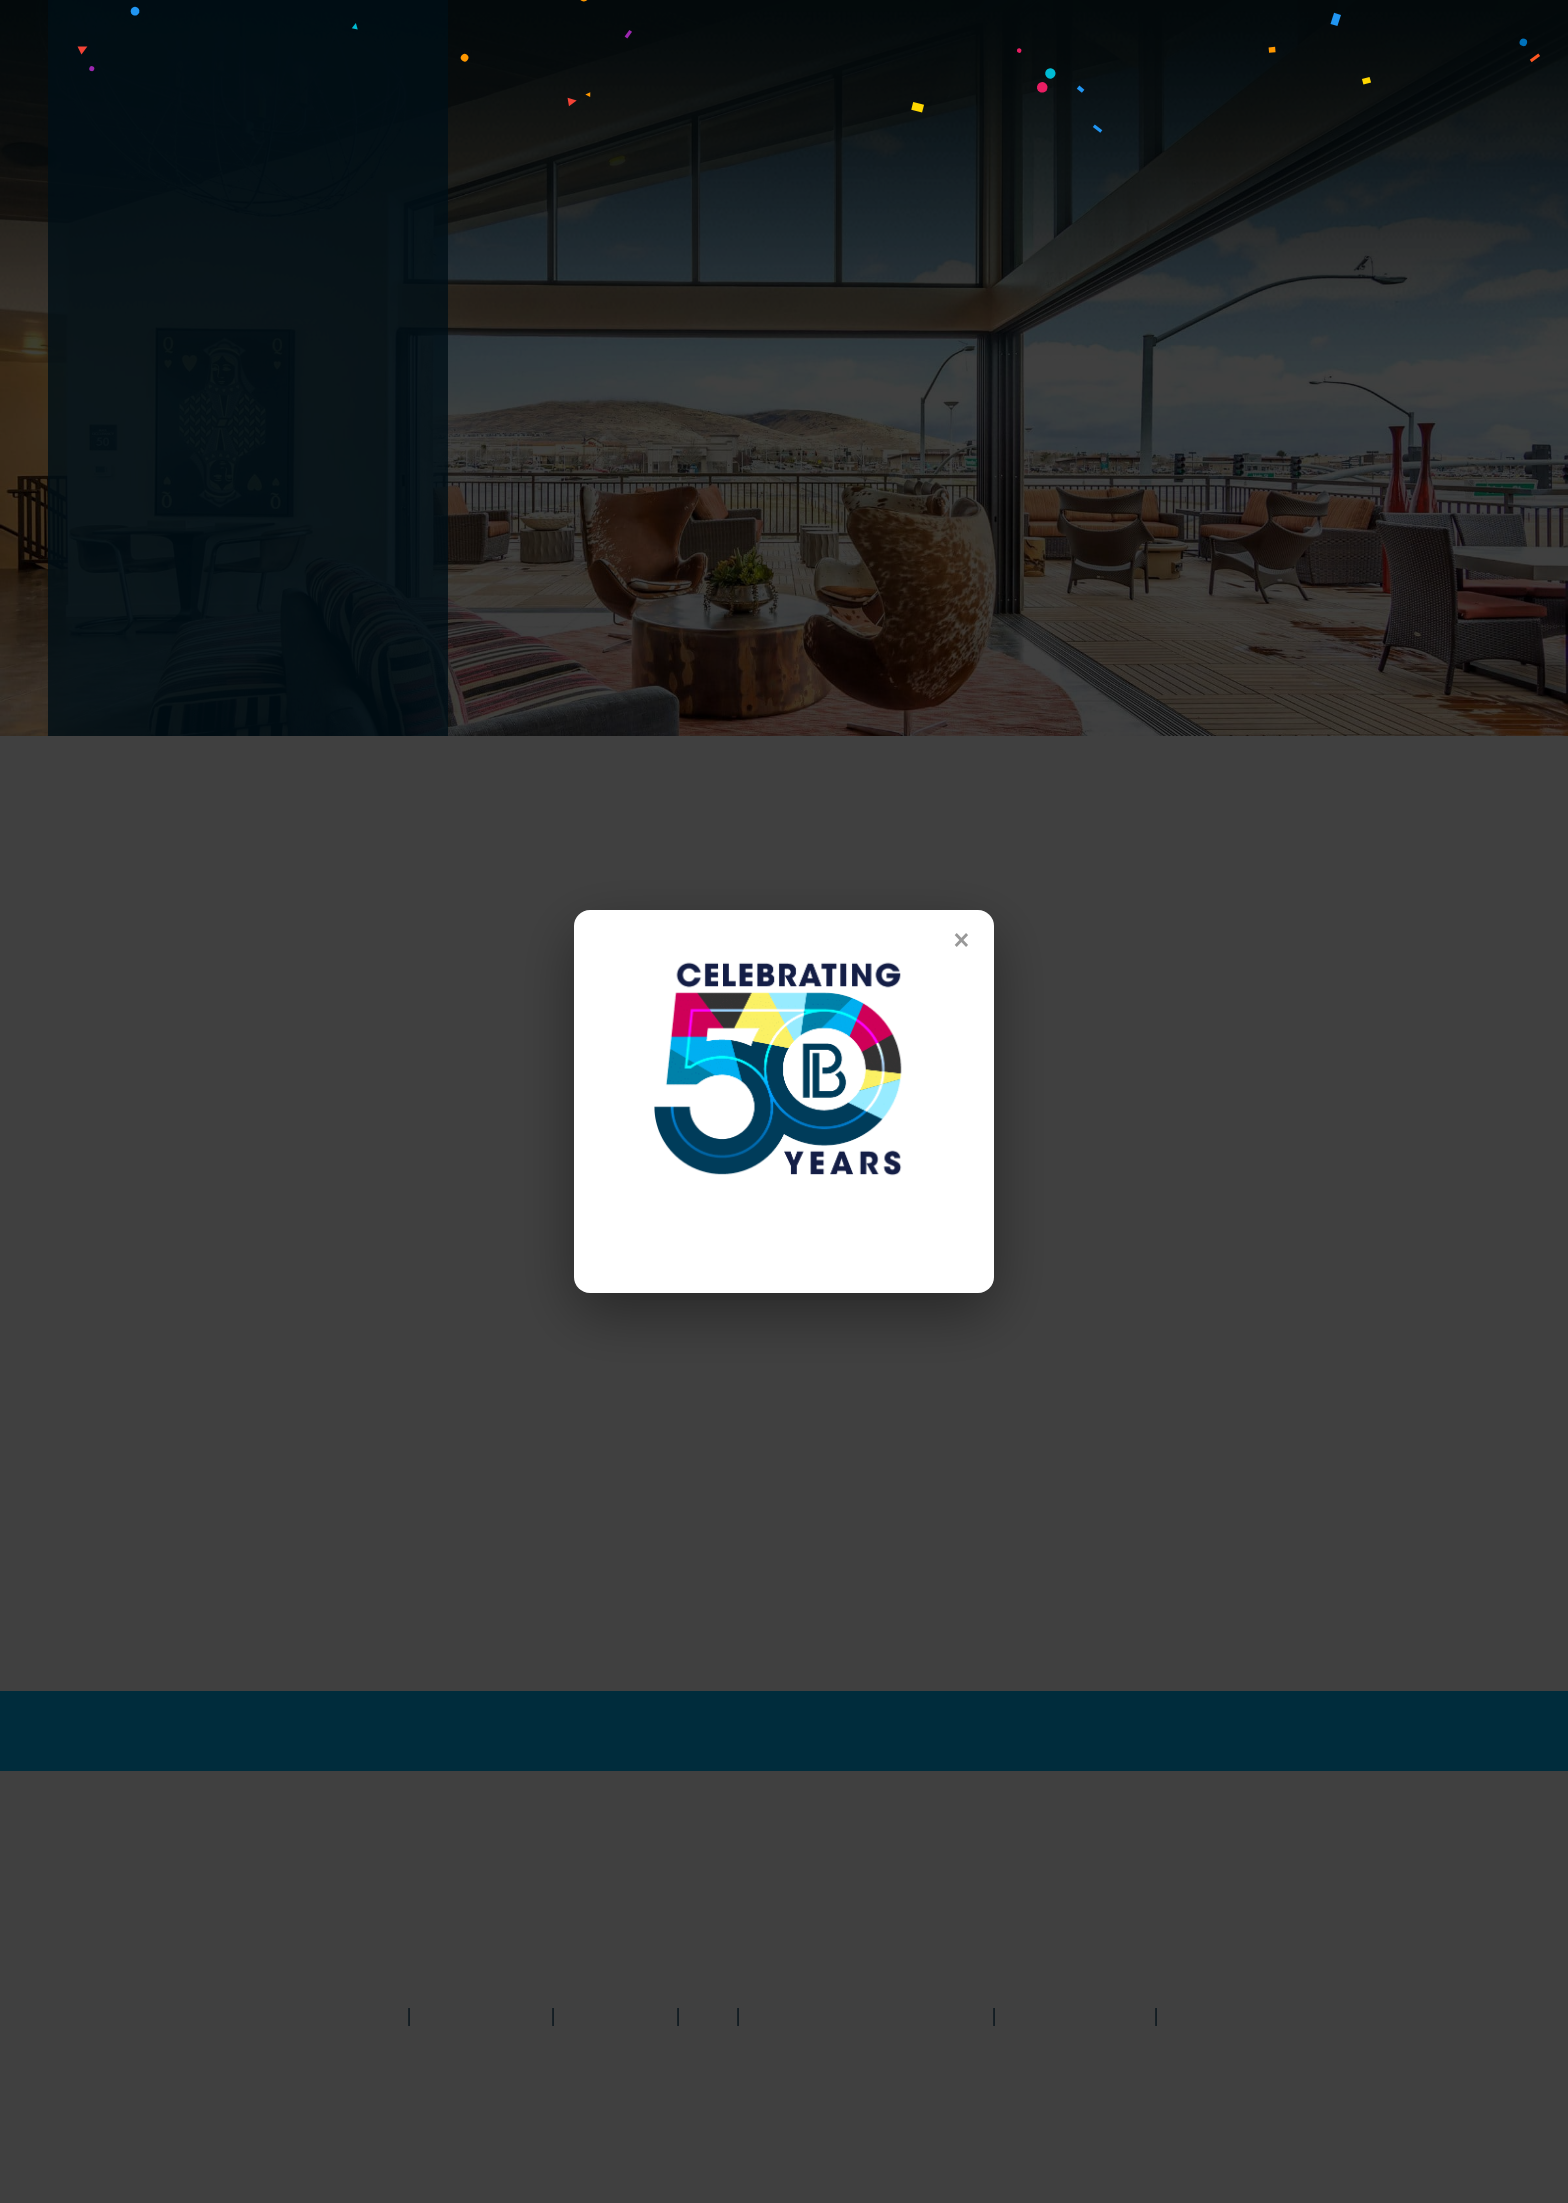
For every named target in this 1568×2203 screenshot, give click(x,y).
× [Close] (961, 940)
